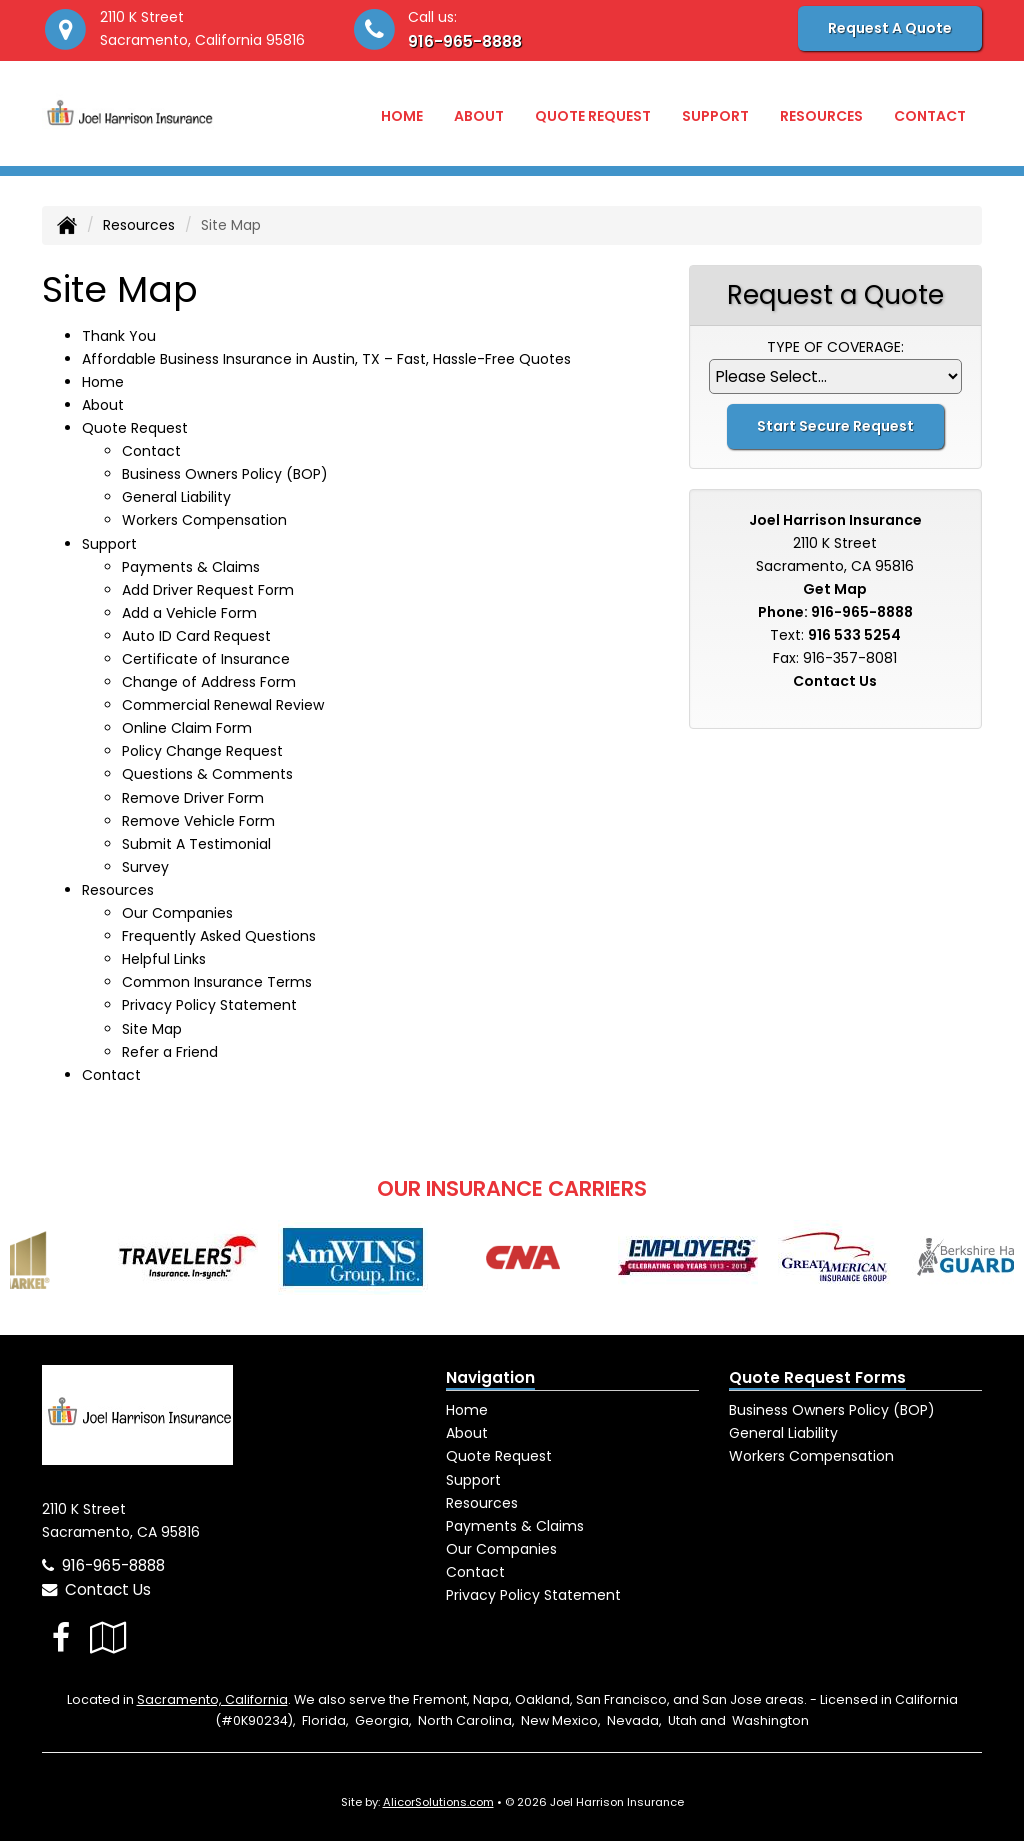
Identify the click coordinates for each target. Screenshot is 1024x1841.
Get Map (835, 589)
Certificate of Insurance (206, 659)
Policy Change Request (202, 751)
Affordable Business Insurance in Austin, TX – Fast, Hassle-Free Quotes (326, 359)
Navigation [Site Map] (490, 1377)
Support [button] (715, 116)
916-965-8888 (465, 41)
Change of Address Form (209, 682)
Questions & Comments (207, 774)
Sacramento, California (212, 1699)
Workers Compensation (204, 520)
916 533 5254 (854, 635)
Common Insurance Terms (217, 982)
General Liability (176, 497)
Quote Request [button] (593, 116)
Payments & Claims (191, 567)
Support (473, 1480)
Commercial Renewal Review (223, 705)
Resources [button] (821, 116)
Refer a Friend (170, 1052)
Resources (139, 225)
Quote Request (499, 1456)
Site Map (152, 1029)
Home (402, 116)
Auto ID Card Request (196, 636)
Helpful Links (164, 959)
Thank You (119, 336)
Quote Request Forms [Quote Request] (817, 1377)
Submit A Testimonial (196, 844)
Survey (145, 867)
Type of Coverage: (835, 347)
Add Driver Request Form (208, 590)
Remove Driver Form (193, 798)
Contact (930, 116)
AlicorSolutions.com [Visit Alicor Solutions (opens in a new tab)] (438, 1802)
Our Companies (177, 913)
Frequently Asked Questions (219, 936)
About (479, 116)
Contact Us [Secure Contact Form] (835, 681)
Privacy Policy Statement (209, 1005)
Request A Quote (890, 28)
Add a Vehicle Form (189, 613)
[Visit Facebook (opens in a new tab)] (61, 1637)
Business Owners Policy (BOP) (225, 474)
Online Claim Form (187, 728)
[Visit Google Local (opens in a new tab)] (108, 1637)
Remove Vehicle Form (198, 821)
